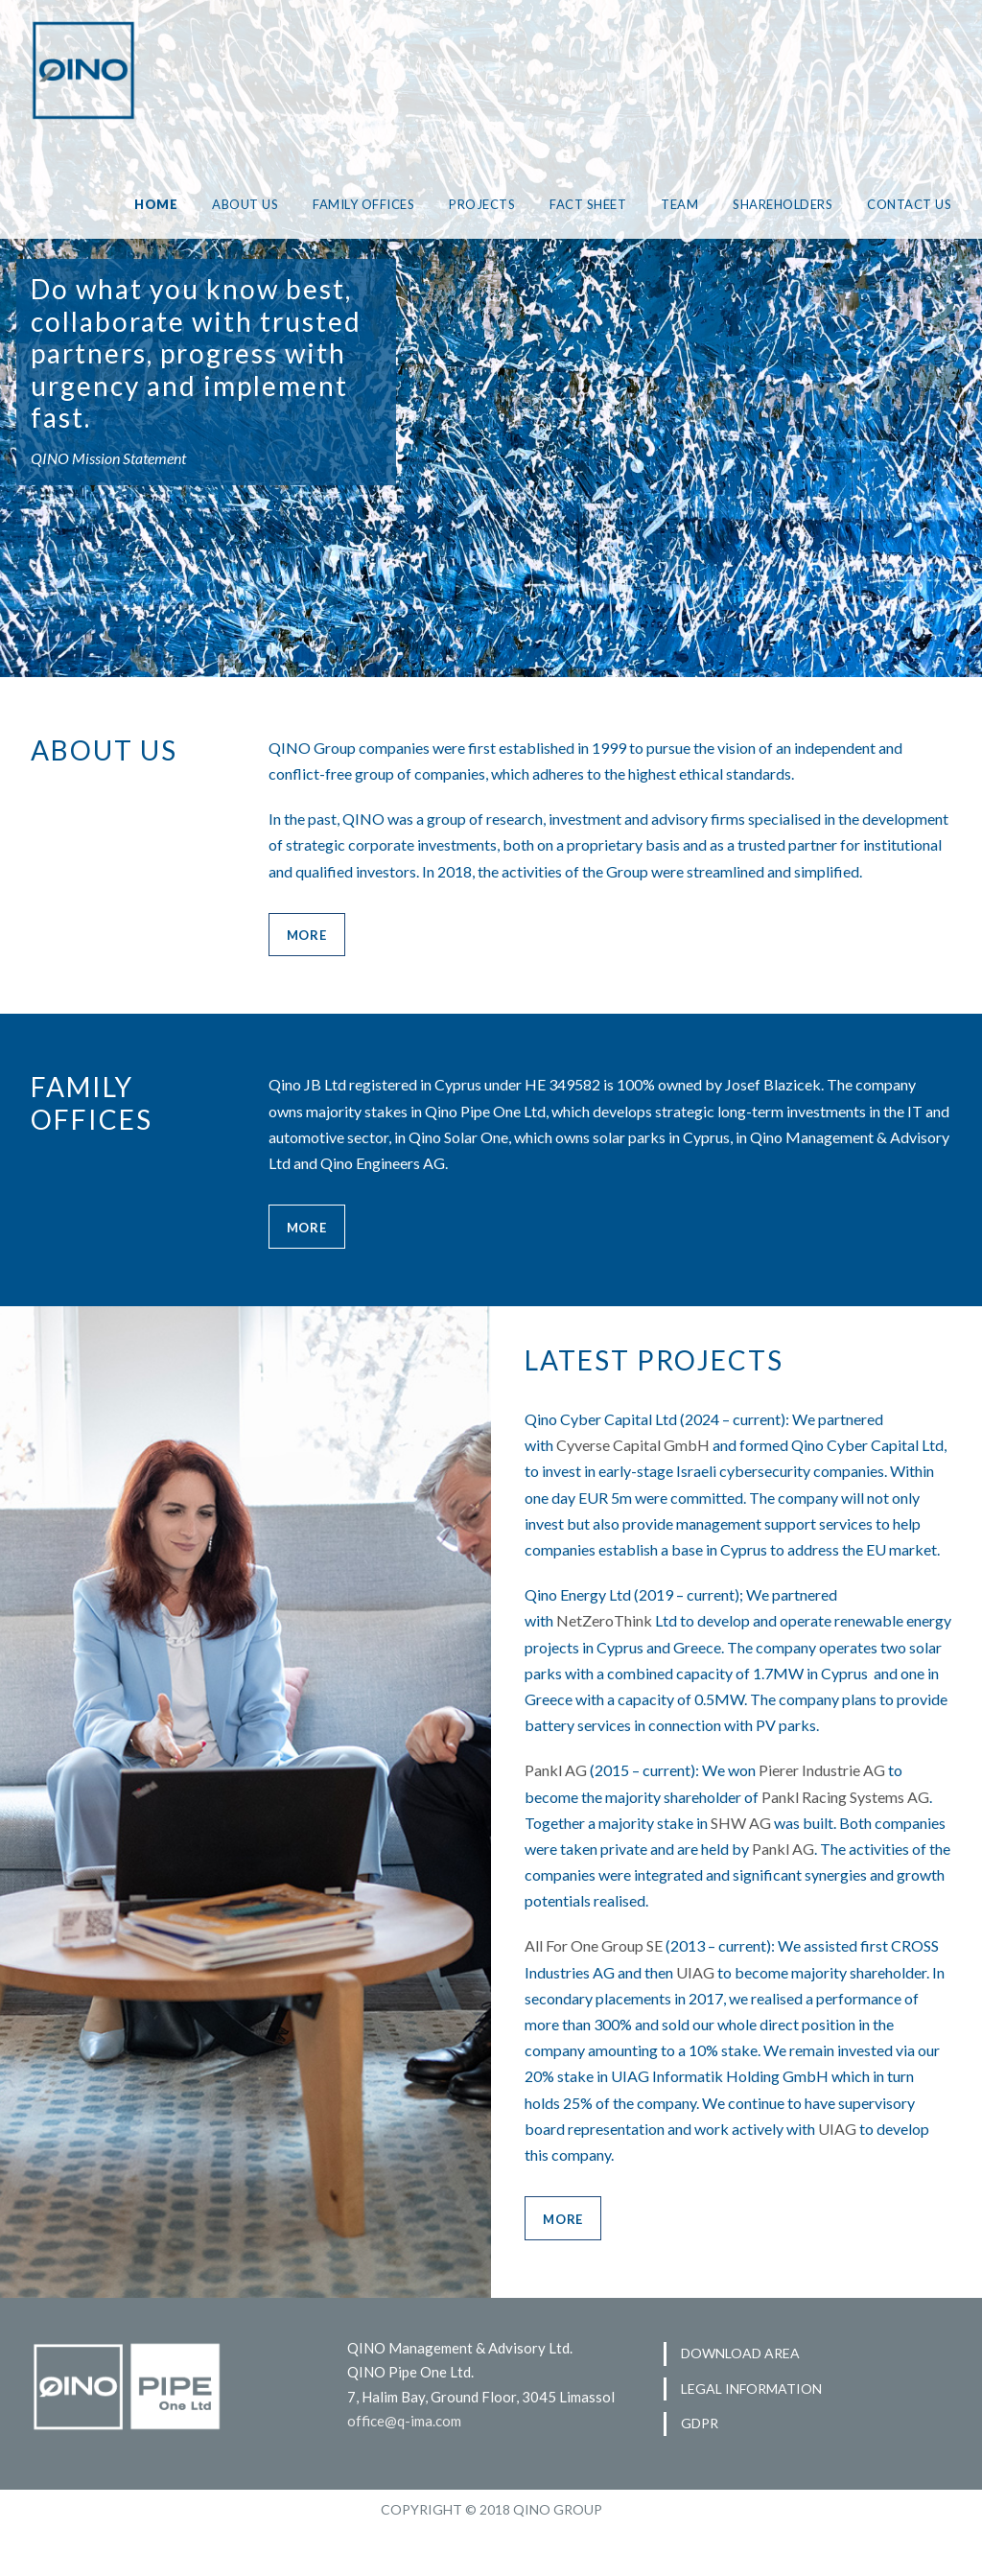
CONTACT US (909, 204)
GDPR (700, 2469)
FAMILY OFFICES (343, 204)
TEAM (670, 204)
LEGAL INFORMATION (750, 2436)
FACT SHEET (577, 204)
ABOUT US (220, 204)
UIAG (763, 2022)
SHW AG (777, 1872)
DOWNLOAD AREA (740, 2401)
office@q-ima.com (405, 2470)
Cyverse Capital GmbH (634, 1469)
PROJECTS (467, 204)
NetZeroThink (602, 1671)
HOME (132, 204)
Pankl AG (557, 1820)
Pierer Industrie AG (835, 1820)
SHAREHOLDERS (777, 204)
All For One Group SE (599, 1996)
